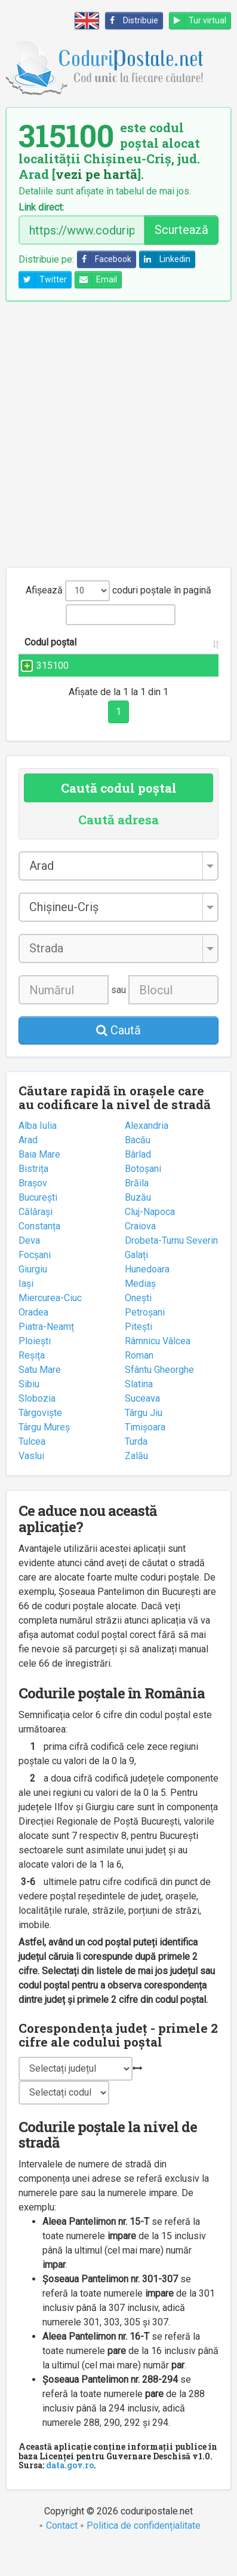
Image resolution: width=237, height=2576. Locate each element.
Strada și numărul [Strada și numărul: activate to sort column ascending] (106, 649)
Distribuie (132, 21)
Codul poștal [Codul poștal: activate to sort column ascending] (37, 649)
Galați (136, 1283)
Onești (138, 1326)
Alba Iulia (38, 1154)
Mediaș (140, 1312)
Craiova (140, 1254)
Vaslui (31, 1484)
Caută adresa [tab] (118, 848)
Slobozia (37, 1427)
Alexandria (146, 1154)
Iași (26, 1312)
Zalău (136, 1484)
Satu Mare (40, 1398)
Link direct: (41, 207)
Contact (62, 2554)
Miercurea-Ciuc (50, 1326)
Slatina (139, 1412)
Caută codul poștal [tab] (119, 816)
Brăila (137, 1211)
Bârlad (138, 1183)
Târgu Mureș (44, 1455)
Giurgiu (33, 1298)
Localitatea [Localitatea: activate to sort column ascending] (181, 656)
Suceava (142, 1427)
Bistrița (33, 1197)
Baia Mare (39, 1183)
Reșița (32, 1384)
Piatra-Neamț (46, 1355)
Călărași (36, 1240)
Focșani (35, 1283)
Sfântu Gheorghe (159, 1398)
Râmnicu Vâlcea (157, 1369)
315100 (52, 680)
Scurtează (181, 230)
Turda (136, 1470)
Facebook (104, 259)
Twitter (43, 280)
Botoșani (143, 1197)
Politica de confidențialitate (144, 2554)
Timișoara (145, 1455)
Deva (29, 1269)
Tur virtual (198, 21)
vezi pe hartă (96, 174)
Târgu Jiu (143, 1441)
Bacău (137, 1168)
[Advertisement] (118, 434)
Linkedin (165, 259)
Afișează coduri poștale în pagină (118, 590)
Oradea (33, 1341)
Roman (139, 1384)
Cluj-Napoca (150, 1240)
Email (96, 280)
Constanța (39, 1254)
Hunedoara (147, 1298)
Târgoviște (40, 1441)
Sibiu (29, 1412)
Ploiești (35, 1369)
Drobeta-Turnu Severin (171, 1269)
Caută (118, 1059)
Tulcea (32, 1470)
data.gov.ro (70, 2493)
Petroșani (145, 1341)
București (38, 1226)
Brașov (33, 1211)
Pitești (138, 1355)
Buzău (138, 1226)
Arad (28, 1168)
